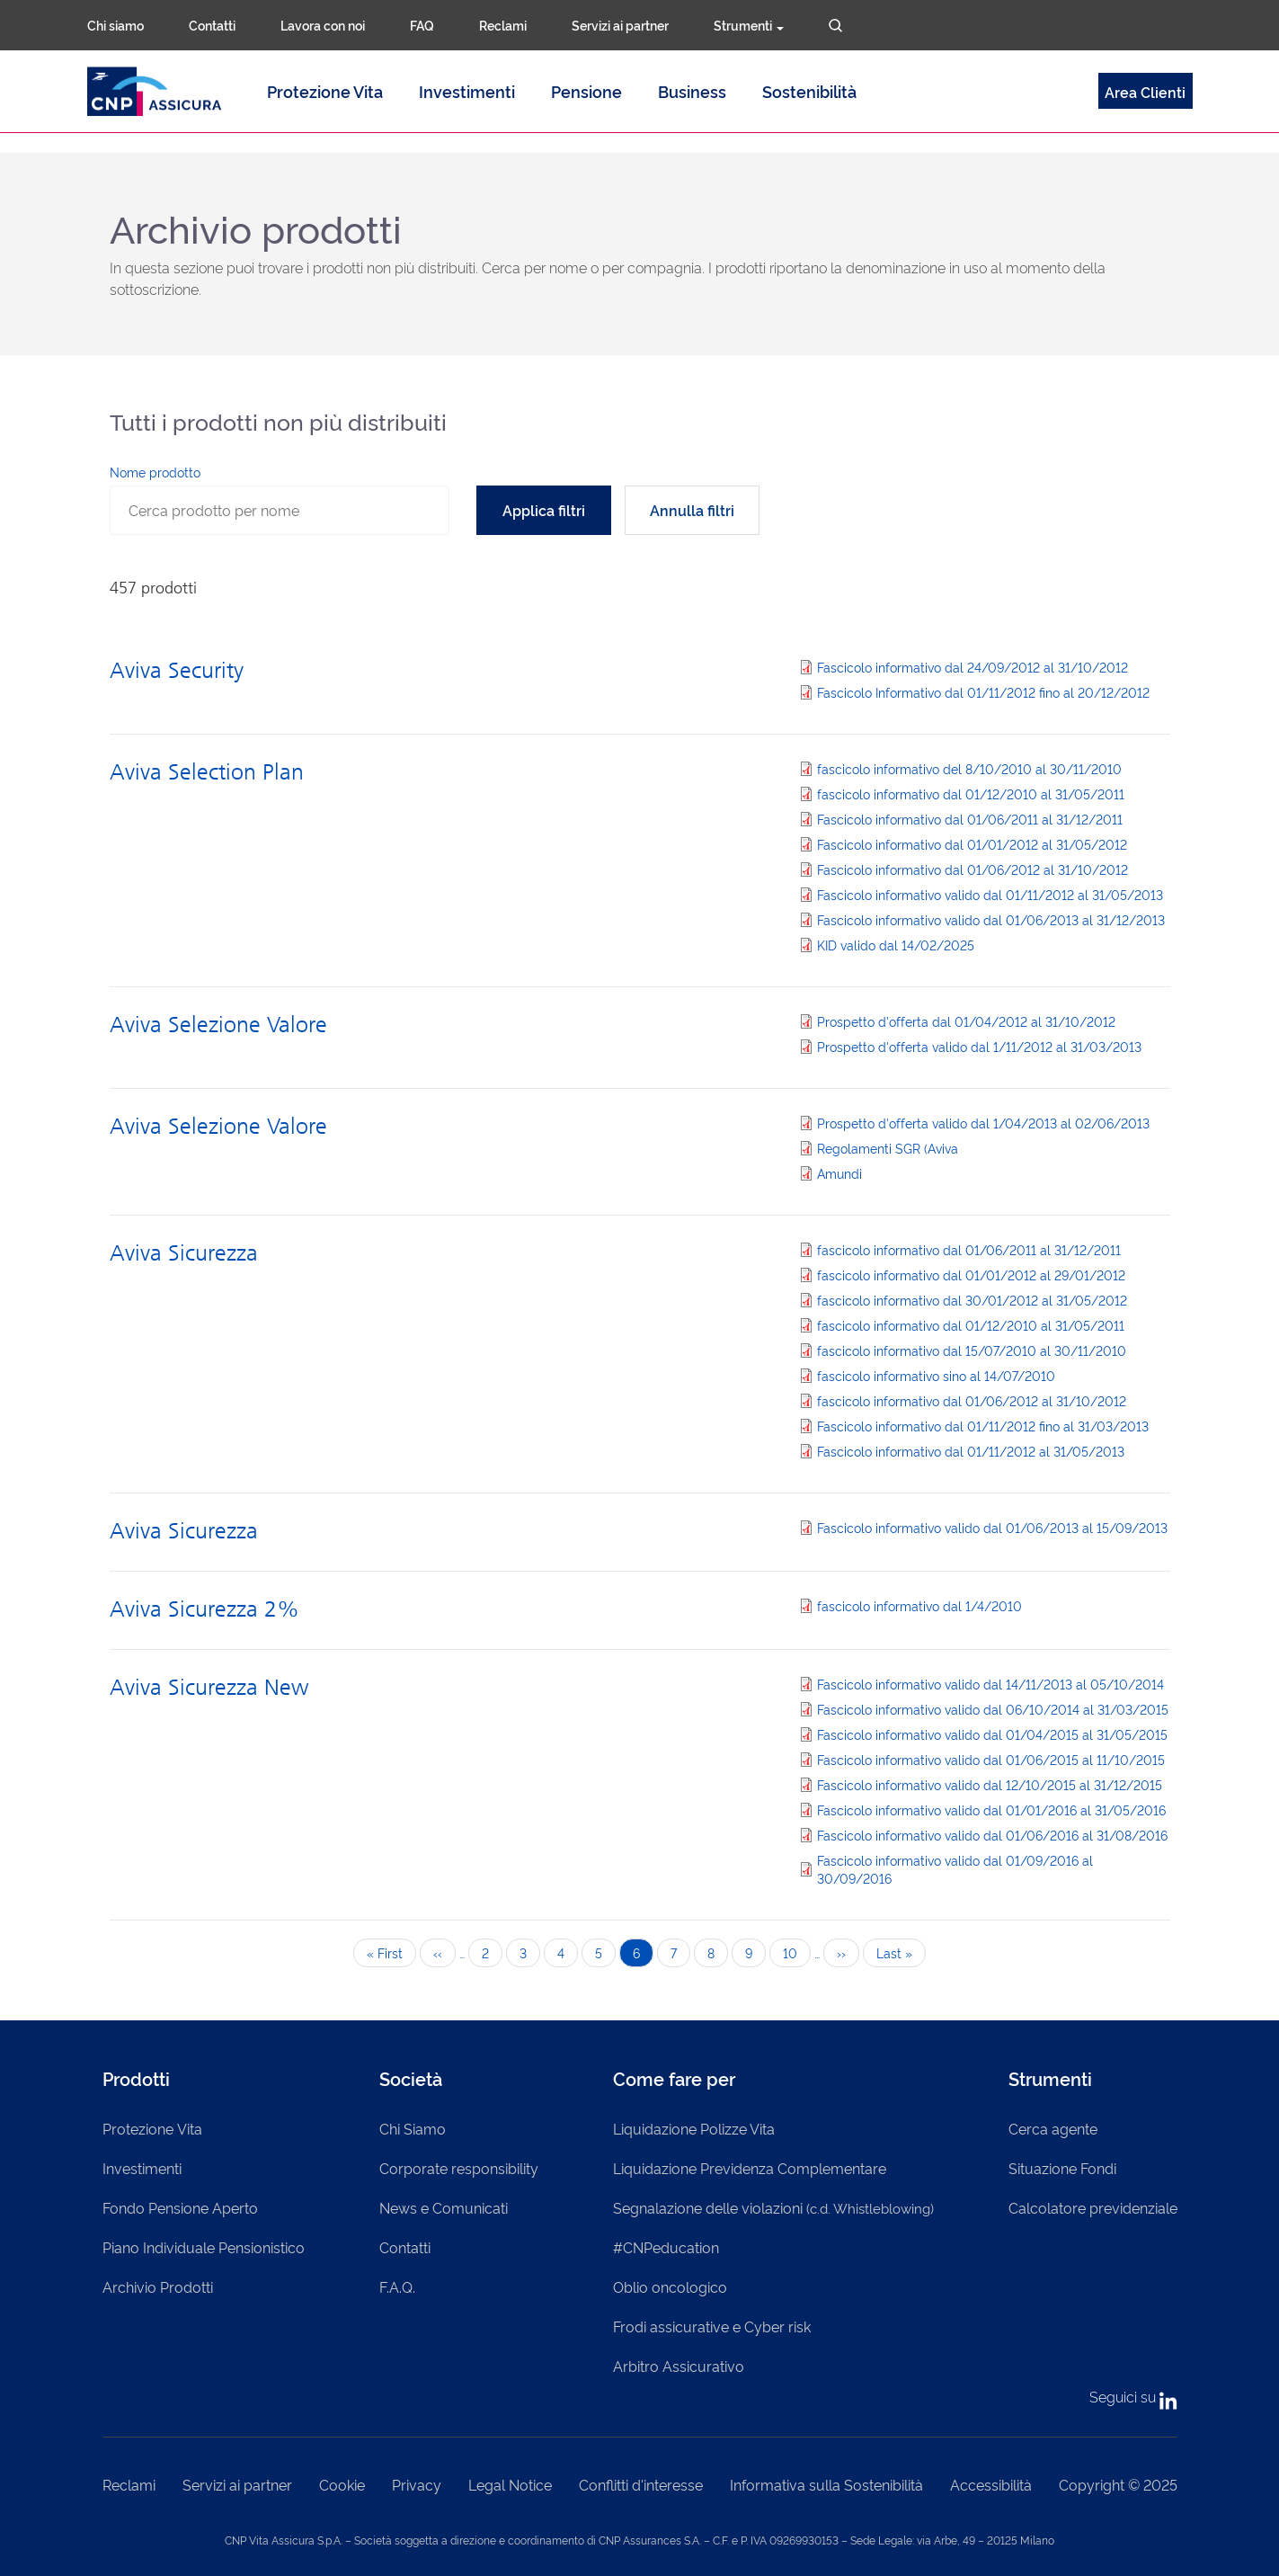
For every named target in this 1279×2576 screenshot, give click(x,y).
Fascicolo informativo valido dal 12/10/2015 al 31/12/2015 (989, 1784)
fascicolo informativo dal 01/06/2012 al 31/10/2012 (971, 1400)
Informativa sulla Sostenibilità (826, 2484)
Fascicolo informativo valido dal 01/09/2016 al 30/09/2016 (955, 1868)
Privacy (416, 2484)
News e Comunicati (443, 2207)
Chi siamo (115, 24)
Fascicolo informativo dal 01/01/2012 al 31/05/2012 (972, 843)
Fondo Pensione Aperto (180, 2207)
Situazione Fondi (1062, 2168)
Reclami (503, 24)
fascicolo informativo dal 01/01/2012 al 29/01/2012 (971, 1274)
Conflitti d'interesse (641, 2484)
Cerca (835, 25)
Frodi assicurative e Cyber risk (712, 2326)
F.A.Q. (397, 2286)
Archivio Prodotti (157, 2286)
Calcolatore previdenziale (1092, 2207)
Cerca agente (1052, 2128)
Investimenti (467, 91)
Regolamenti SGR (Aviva (887, 1147)
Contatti (212, 24)
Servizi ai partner (620, 24)
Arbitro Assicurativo (678, 2365)
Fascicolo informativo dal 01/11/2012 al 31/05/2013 (970, 1450)
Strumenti (749, 24)
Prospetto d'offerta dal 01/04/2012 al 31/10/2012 (966, 1021)
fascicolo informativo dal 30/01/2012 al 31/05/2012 (972, 1299)
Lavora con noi (322, 24)
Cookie (342, 2484)
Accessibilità (991, 2484)
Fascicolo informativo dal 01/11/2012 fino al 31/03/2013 (983, 1425)
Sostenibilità (809, 91)
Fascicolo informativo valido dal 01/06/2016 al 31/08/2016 (992, 1834)
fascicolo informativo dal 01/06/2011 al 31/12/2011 (969, 1249)
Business (692, 91)
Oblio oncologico (670, 2286)
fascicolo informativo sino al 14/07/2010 (936, 1375)
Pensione (586, 91)
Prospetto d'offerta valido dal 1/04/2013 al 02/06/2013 (983, 1122)
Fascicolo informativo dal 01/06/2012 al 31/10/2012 (972, 869)
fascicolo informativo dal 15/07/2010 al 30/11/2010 (971, 1350)
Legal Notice (510, 2484)
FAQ (422, 24)
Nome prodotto (155, 471)
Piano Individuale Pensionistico (203, 2247)
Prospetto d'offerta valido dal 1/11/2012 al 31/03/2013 (979, 1046)
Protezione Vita (325, 91)
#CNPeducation (666, 2247)
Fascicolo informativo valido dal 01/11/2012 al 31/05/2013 (990, 894)
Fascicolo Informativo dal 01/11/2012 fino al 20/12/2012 (983, 691)
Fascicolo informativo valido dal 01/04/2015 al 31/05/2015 (992, 1734)
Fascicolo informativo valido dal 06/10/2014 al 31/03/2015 (992, 1708)
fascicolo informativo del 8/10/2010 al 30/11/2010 (969, 768)
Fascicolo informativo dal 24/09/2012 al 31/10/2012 (972, 666)
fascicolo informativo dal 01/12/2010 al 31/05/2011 (970, 793)
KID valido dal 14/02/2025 (895, 944)
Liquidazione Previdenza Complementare (749, 2168)
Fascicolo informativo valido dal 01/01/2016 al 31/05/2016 (991, 1809)
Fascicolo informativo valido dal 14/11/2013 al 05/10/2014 (990, 1683)
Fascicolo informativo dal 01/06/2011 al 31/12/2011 (970, 818)
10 (797, 1952)
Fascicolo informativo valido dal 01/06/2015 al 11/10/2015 (991, 1759)
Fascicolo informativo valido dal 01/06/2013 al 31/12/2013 (991, 919)
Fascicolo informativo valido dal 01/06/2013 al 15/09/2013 (992, 1527)
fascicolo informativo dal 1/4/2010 (919, 1605)
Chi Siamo (412, 2128)
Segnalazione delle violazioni (773, 2207)
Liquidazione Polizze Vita (694, 2128)
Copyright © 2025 (1118, 2484)
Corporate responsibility (458, 2168)
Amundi (839, 1172)
